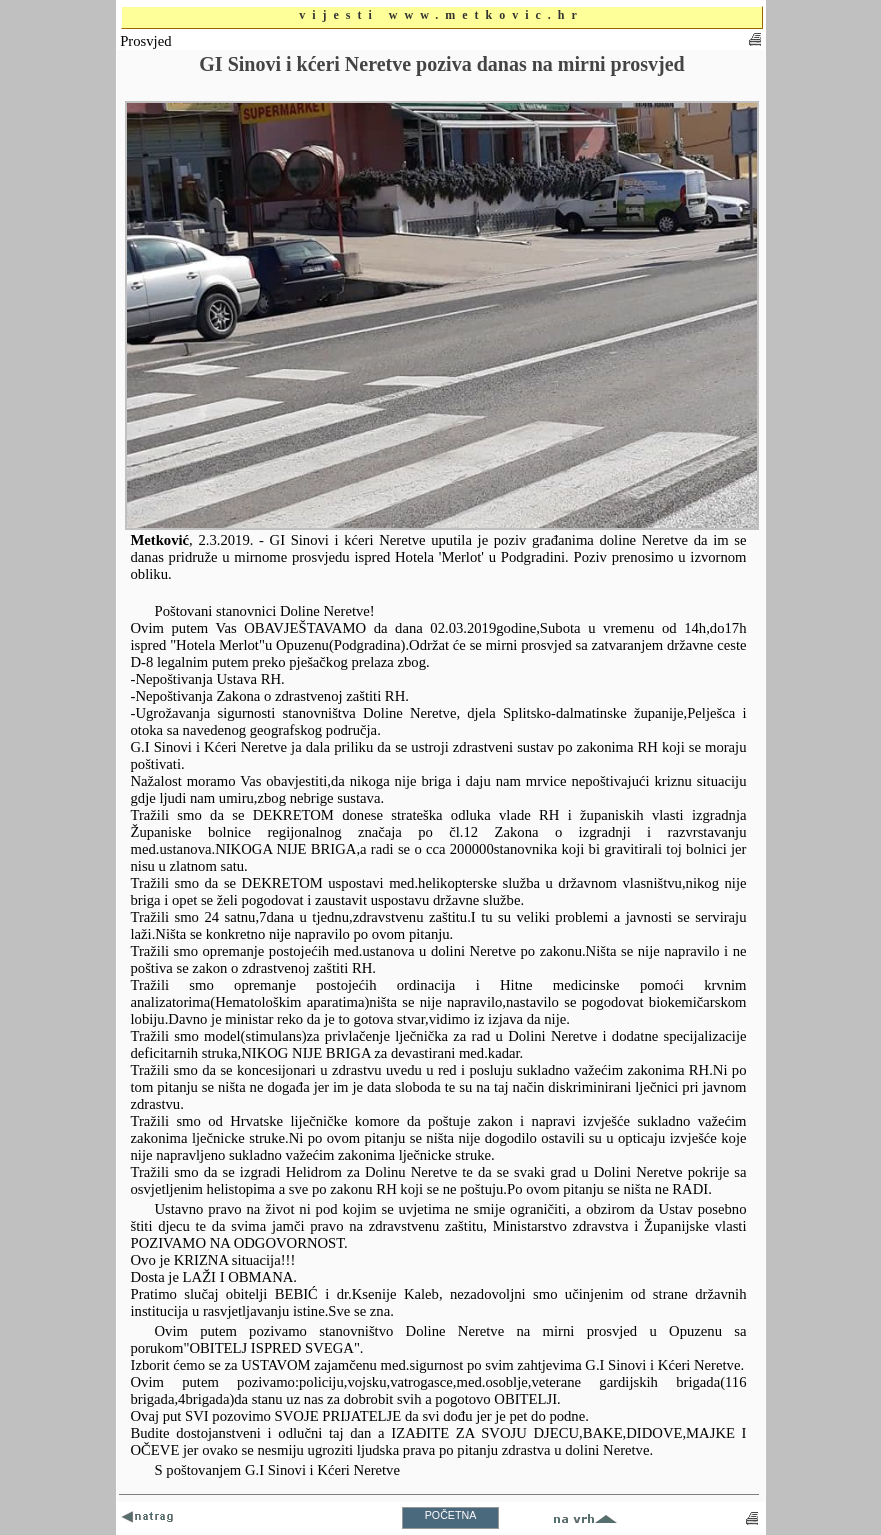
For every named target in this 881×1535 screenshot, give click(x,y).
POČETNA (451, 1515)
